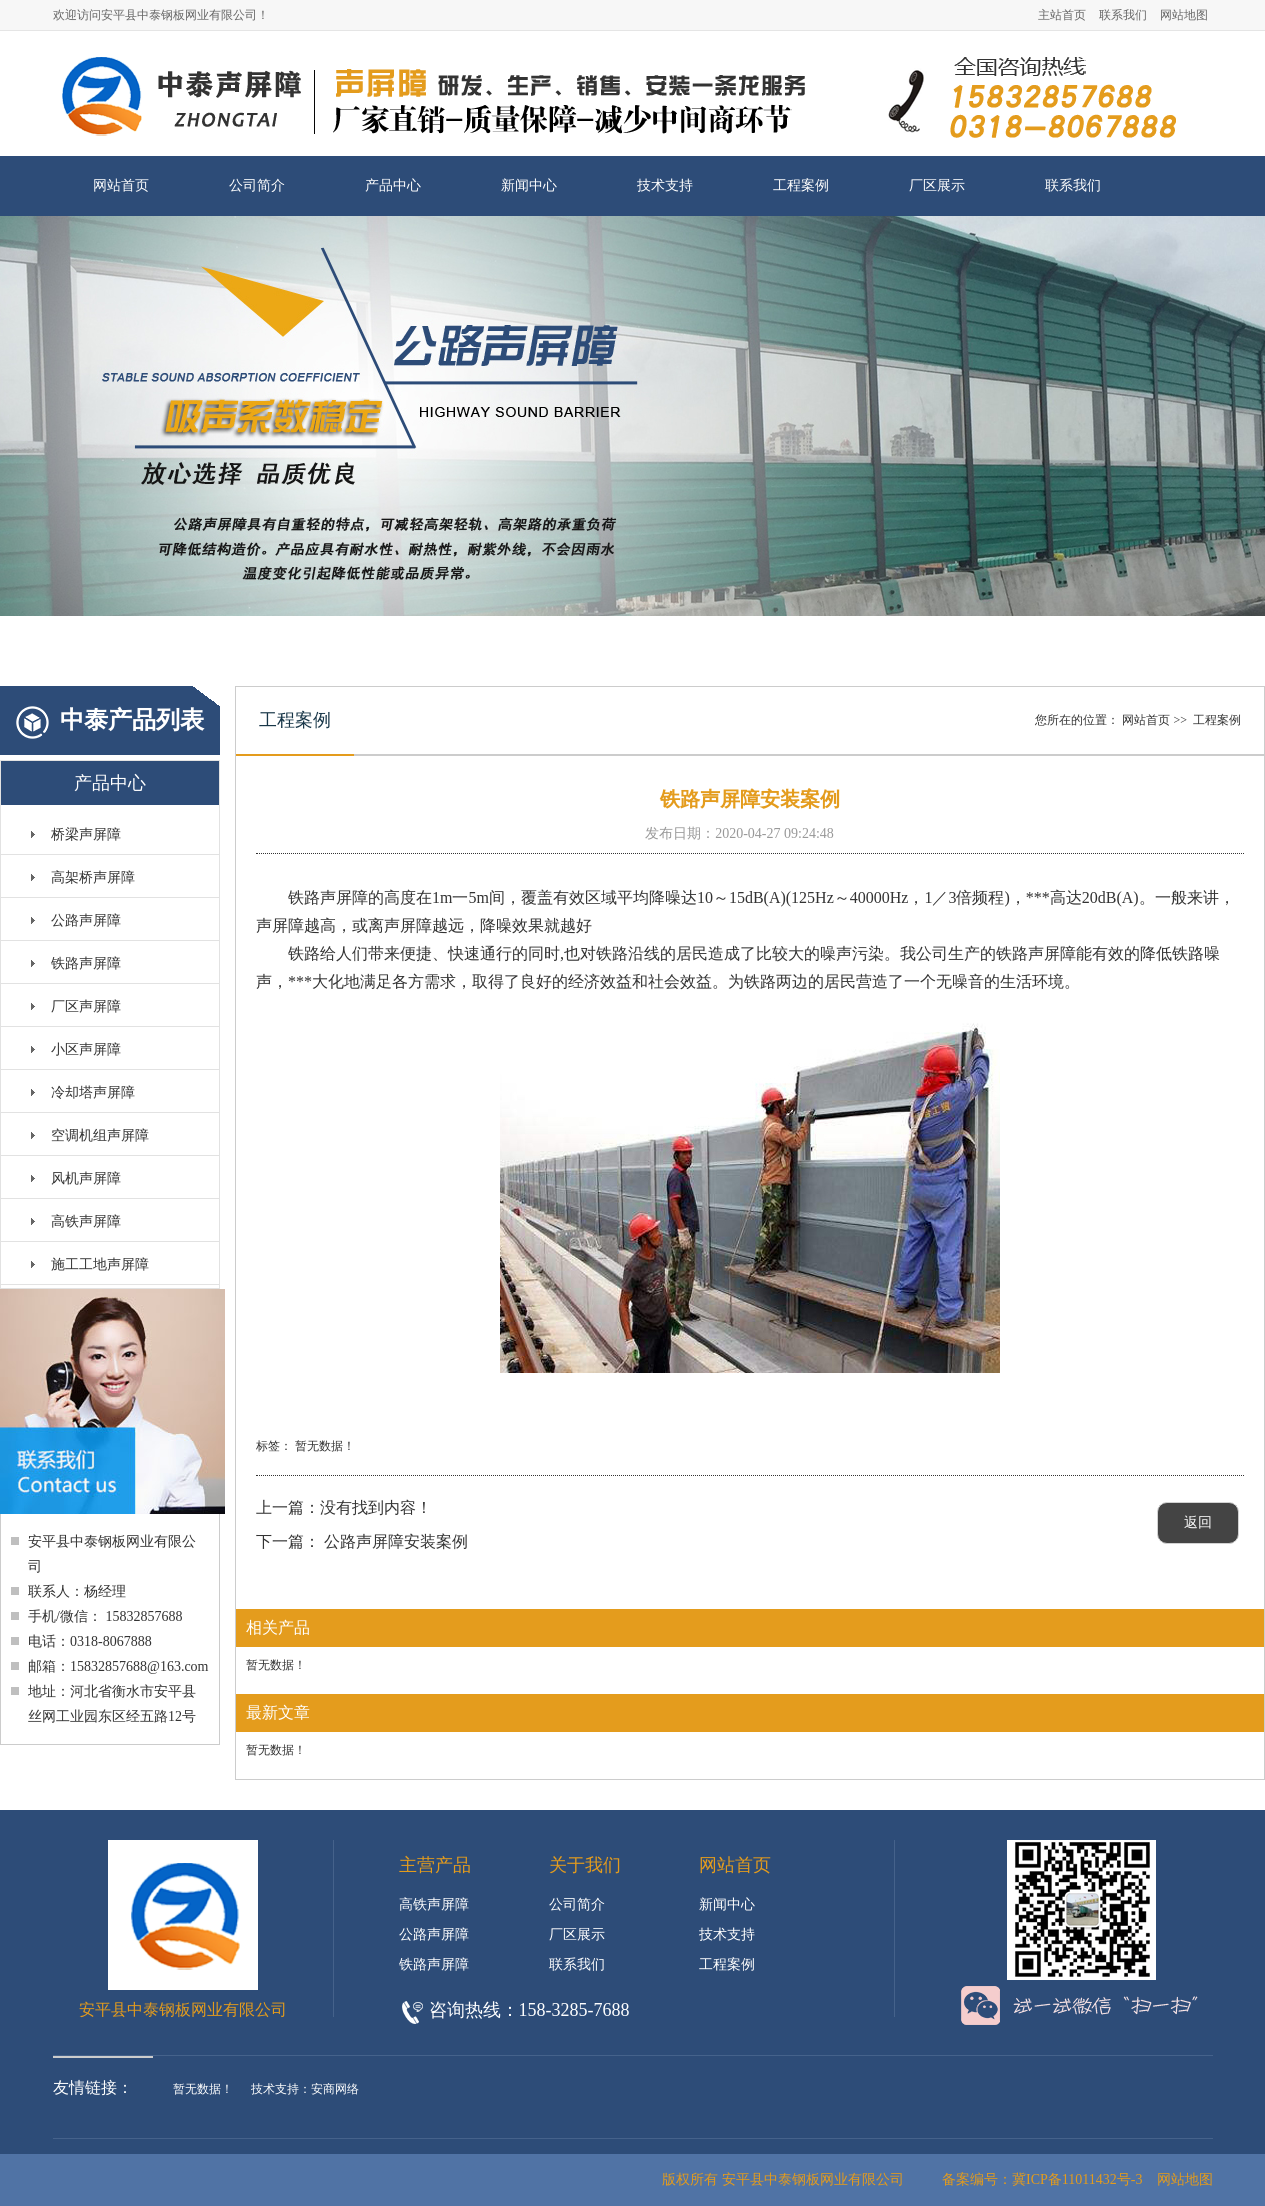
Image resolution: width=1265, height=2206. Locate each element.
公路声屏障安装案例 (396, 1541)
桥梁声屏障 (86, 834)
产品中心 (393, 185)
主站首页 (1062, 15)
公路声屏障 (86, 920)
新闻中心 (529, 185)
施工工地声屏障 (100, 1264)
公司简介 (257, 185)
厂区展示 (937, 185)
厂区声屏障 (86, 1006)
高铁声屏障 (86, 1221)
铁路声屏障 (86, 963)
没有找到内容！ (376, 1507)
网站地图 (1184, 15)
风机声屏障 (86, 1178)
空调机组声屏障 (100, 1135)
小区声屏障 (86, 1049)
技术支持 (665, 185)
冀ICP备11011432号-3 (1077, 2179)
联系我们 (1123, 15)
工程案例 (801, 185)
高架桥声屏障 (93, 877)
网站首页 (121, 185)
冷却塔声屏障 (93, 1092)
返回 (1198, 1522)
